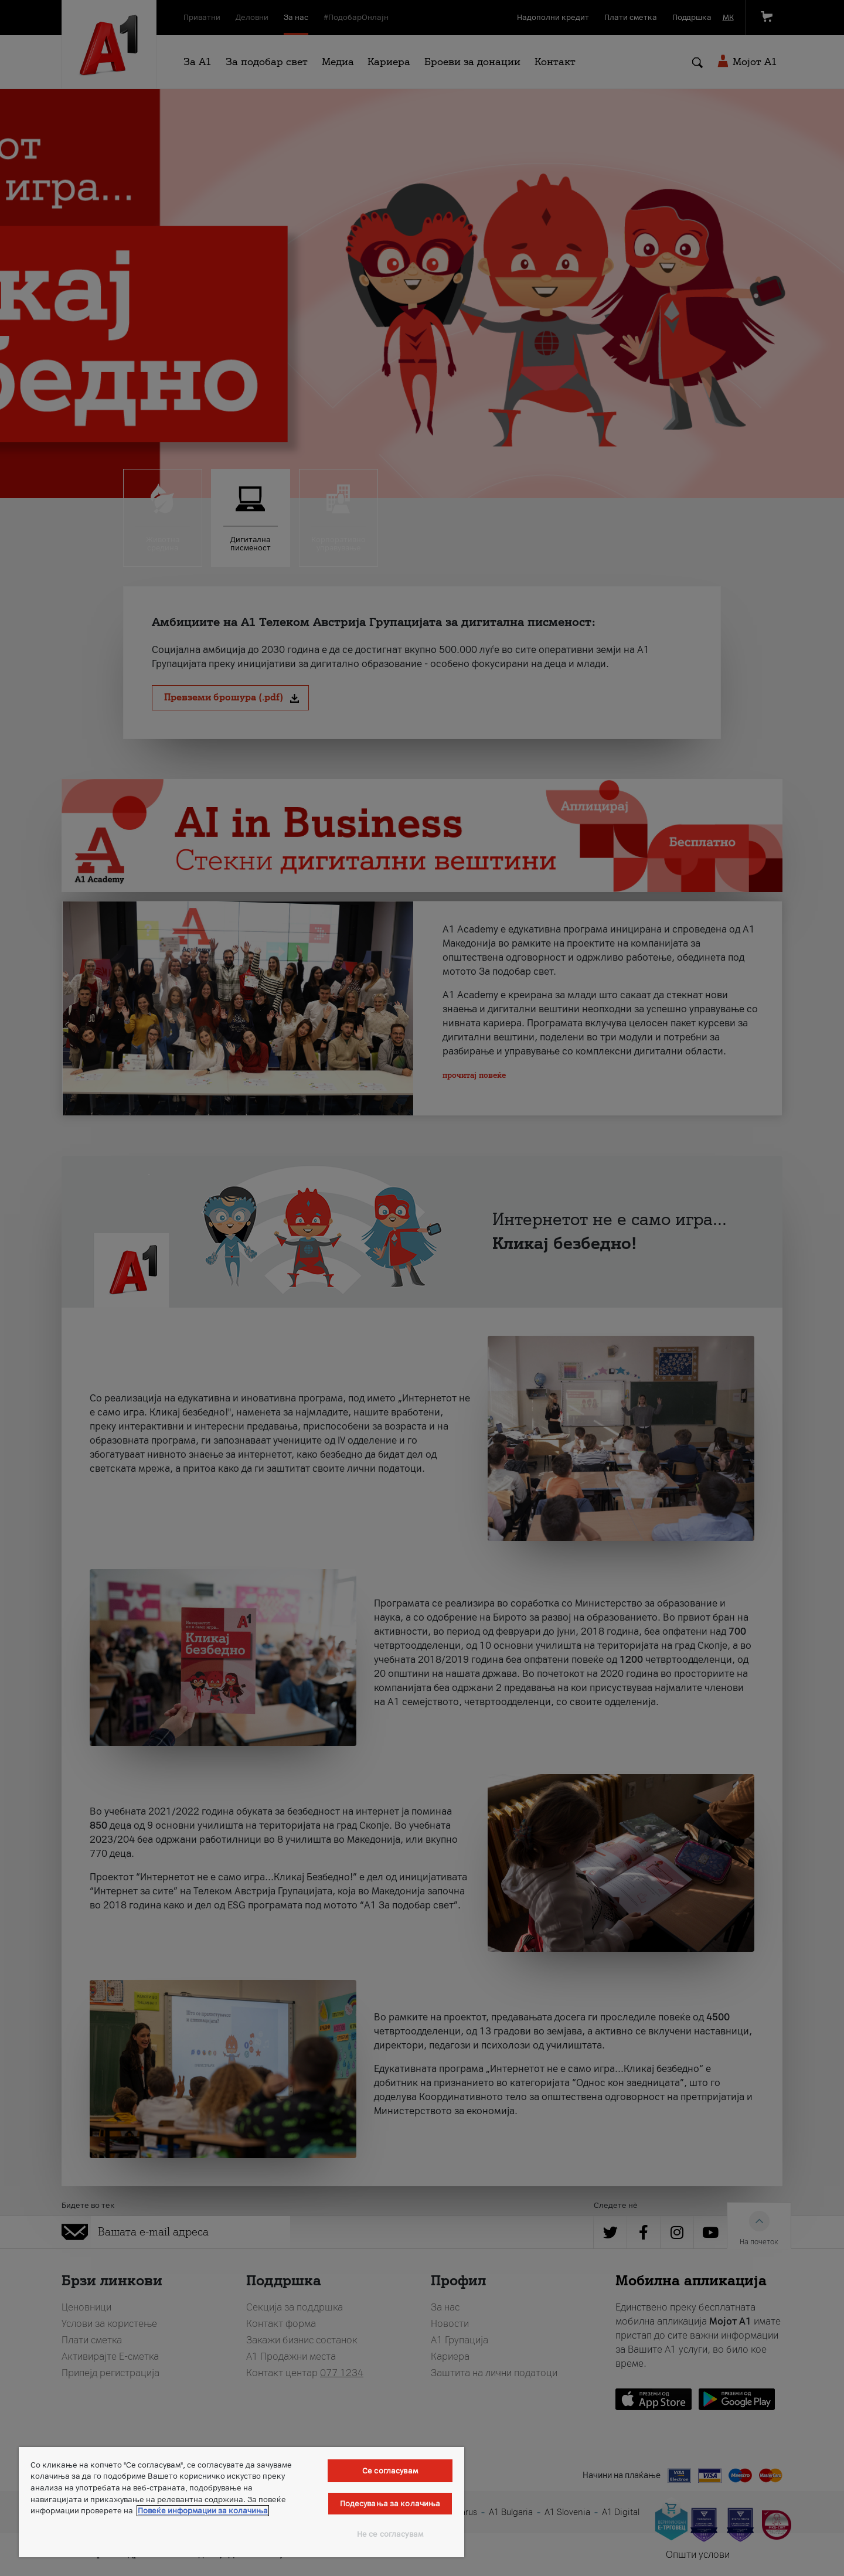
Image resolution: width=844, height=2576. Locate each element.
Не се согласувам (390, 2534)
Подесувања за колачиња (390, 2503)
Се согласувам (390, 2470)
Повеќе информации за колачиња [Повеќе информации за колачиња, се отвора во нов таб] (203, 2510)
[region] (241, 2502)
